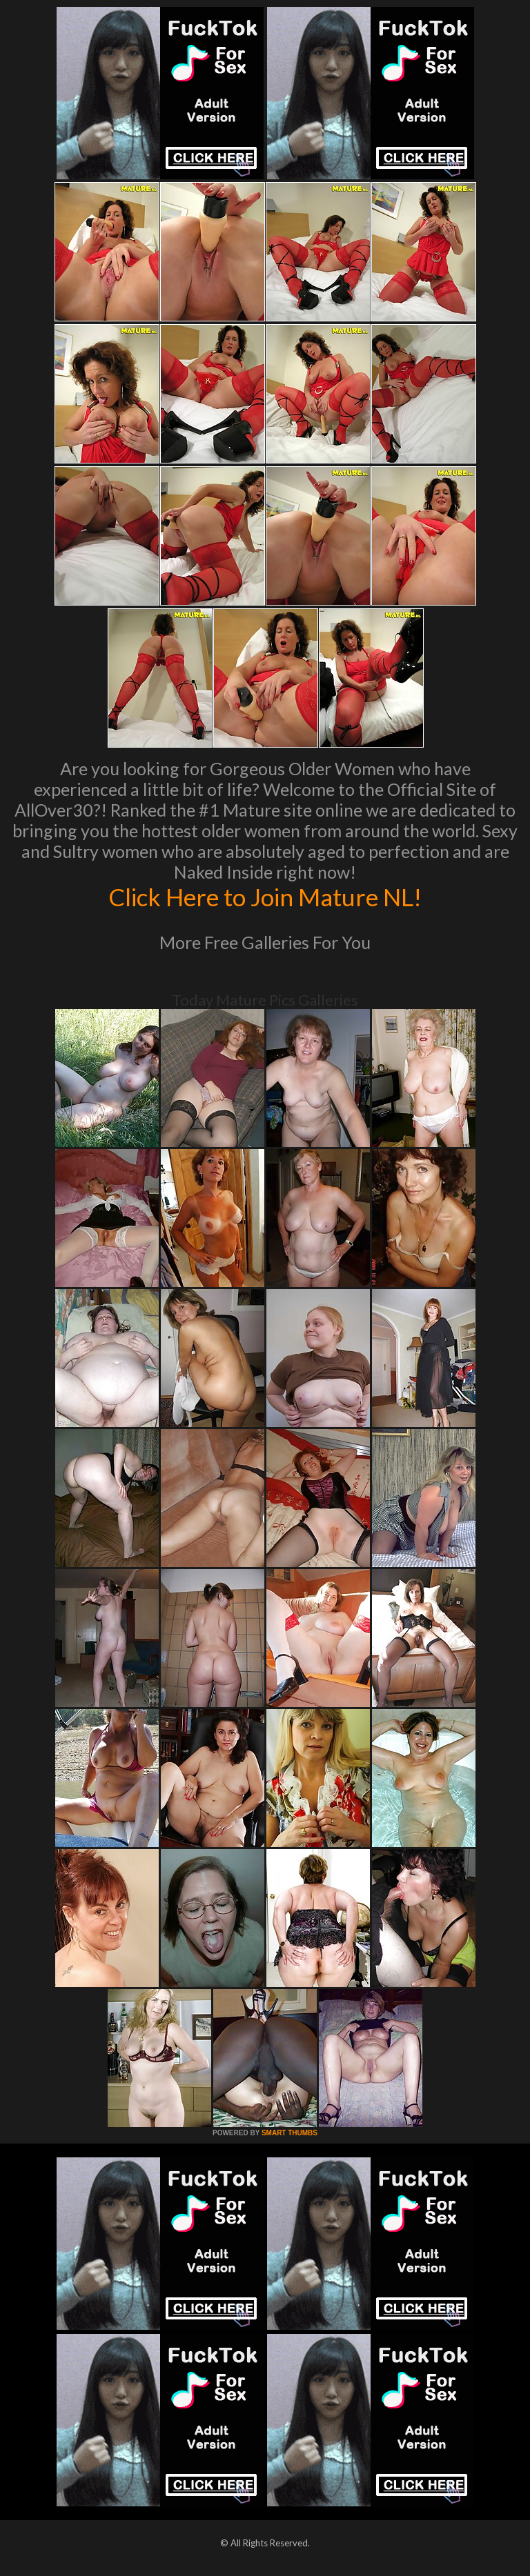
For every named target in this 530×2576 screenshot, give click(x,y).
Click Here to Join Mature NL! (265, 896)
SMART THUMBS (289, 2133)
